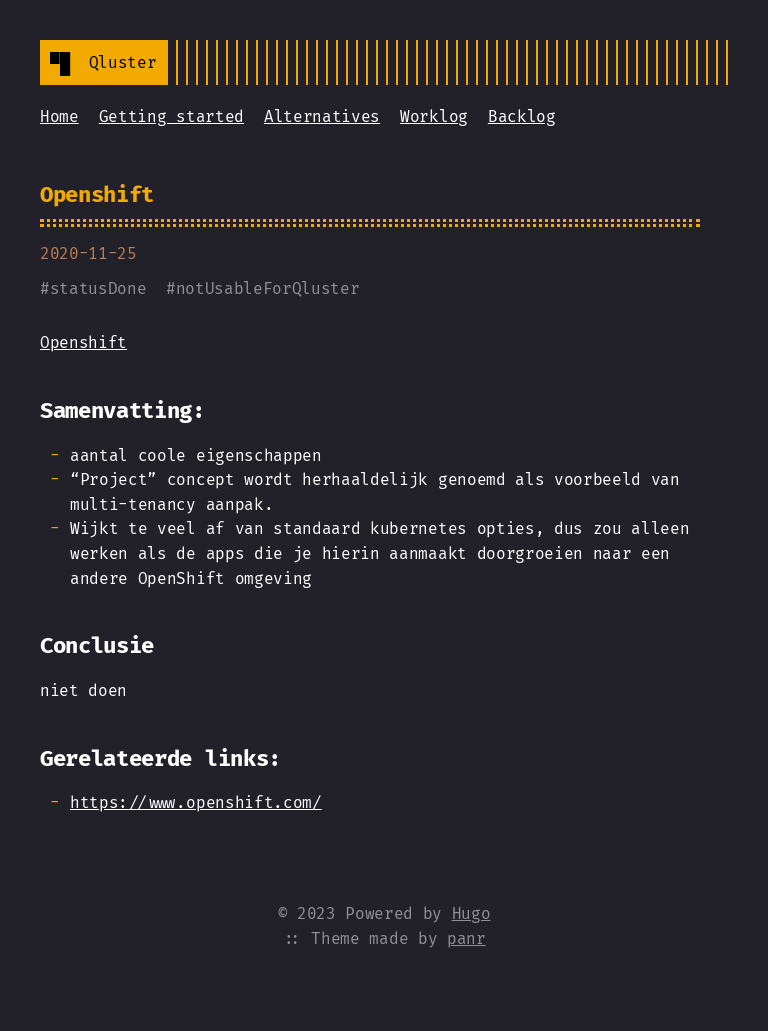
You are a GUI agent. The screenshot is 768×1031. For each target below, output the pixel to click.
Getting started (171, 116)
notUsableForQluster (268, 288)
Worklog (434, 116)
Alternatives (322, 116)
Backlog (522, 116)
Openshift (97, 194)
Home (59, 116)
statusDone (98, 288)
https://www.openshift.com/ (196, 802)
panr (466, 938)
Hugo (471, 913)
